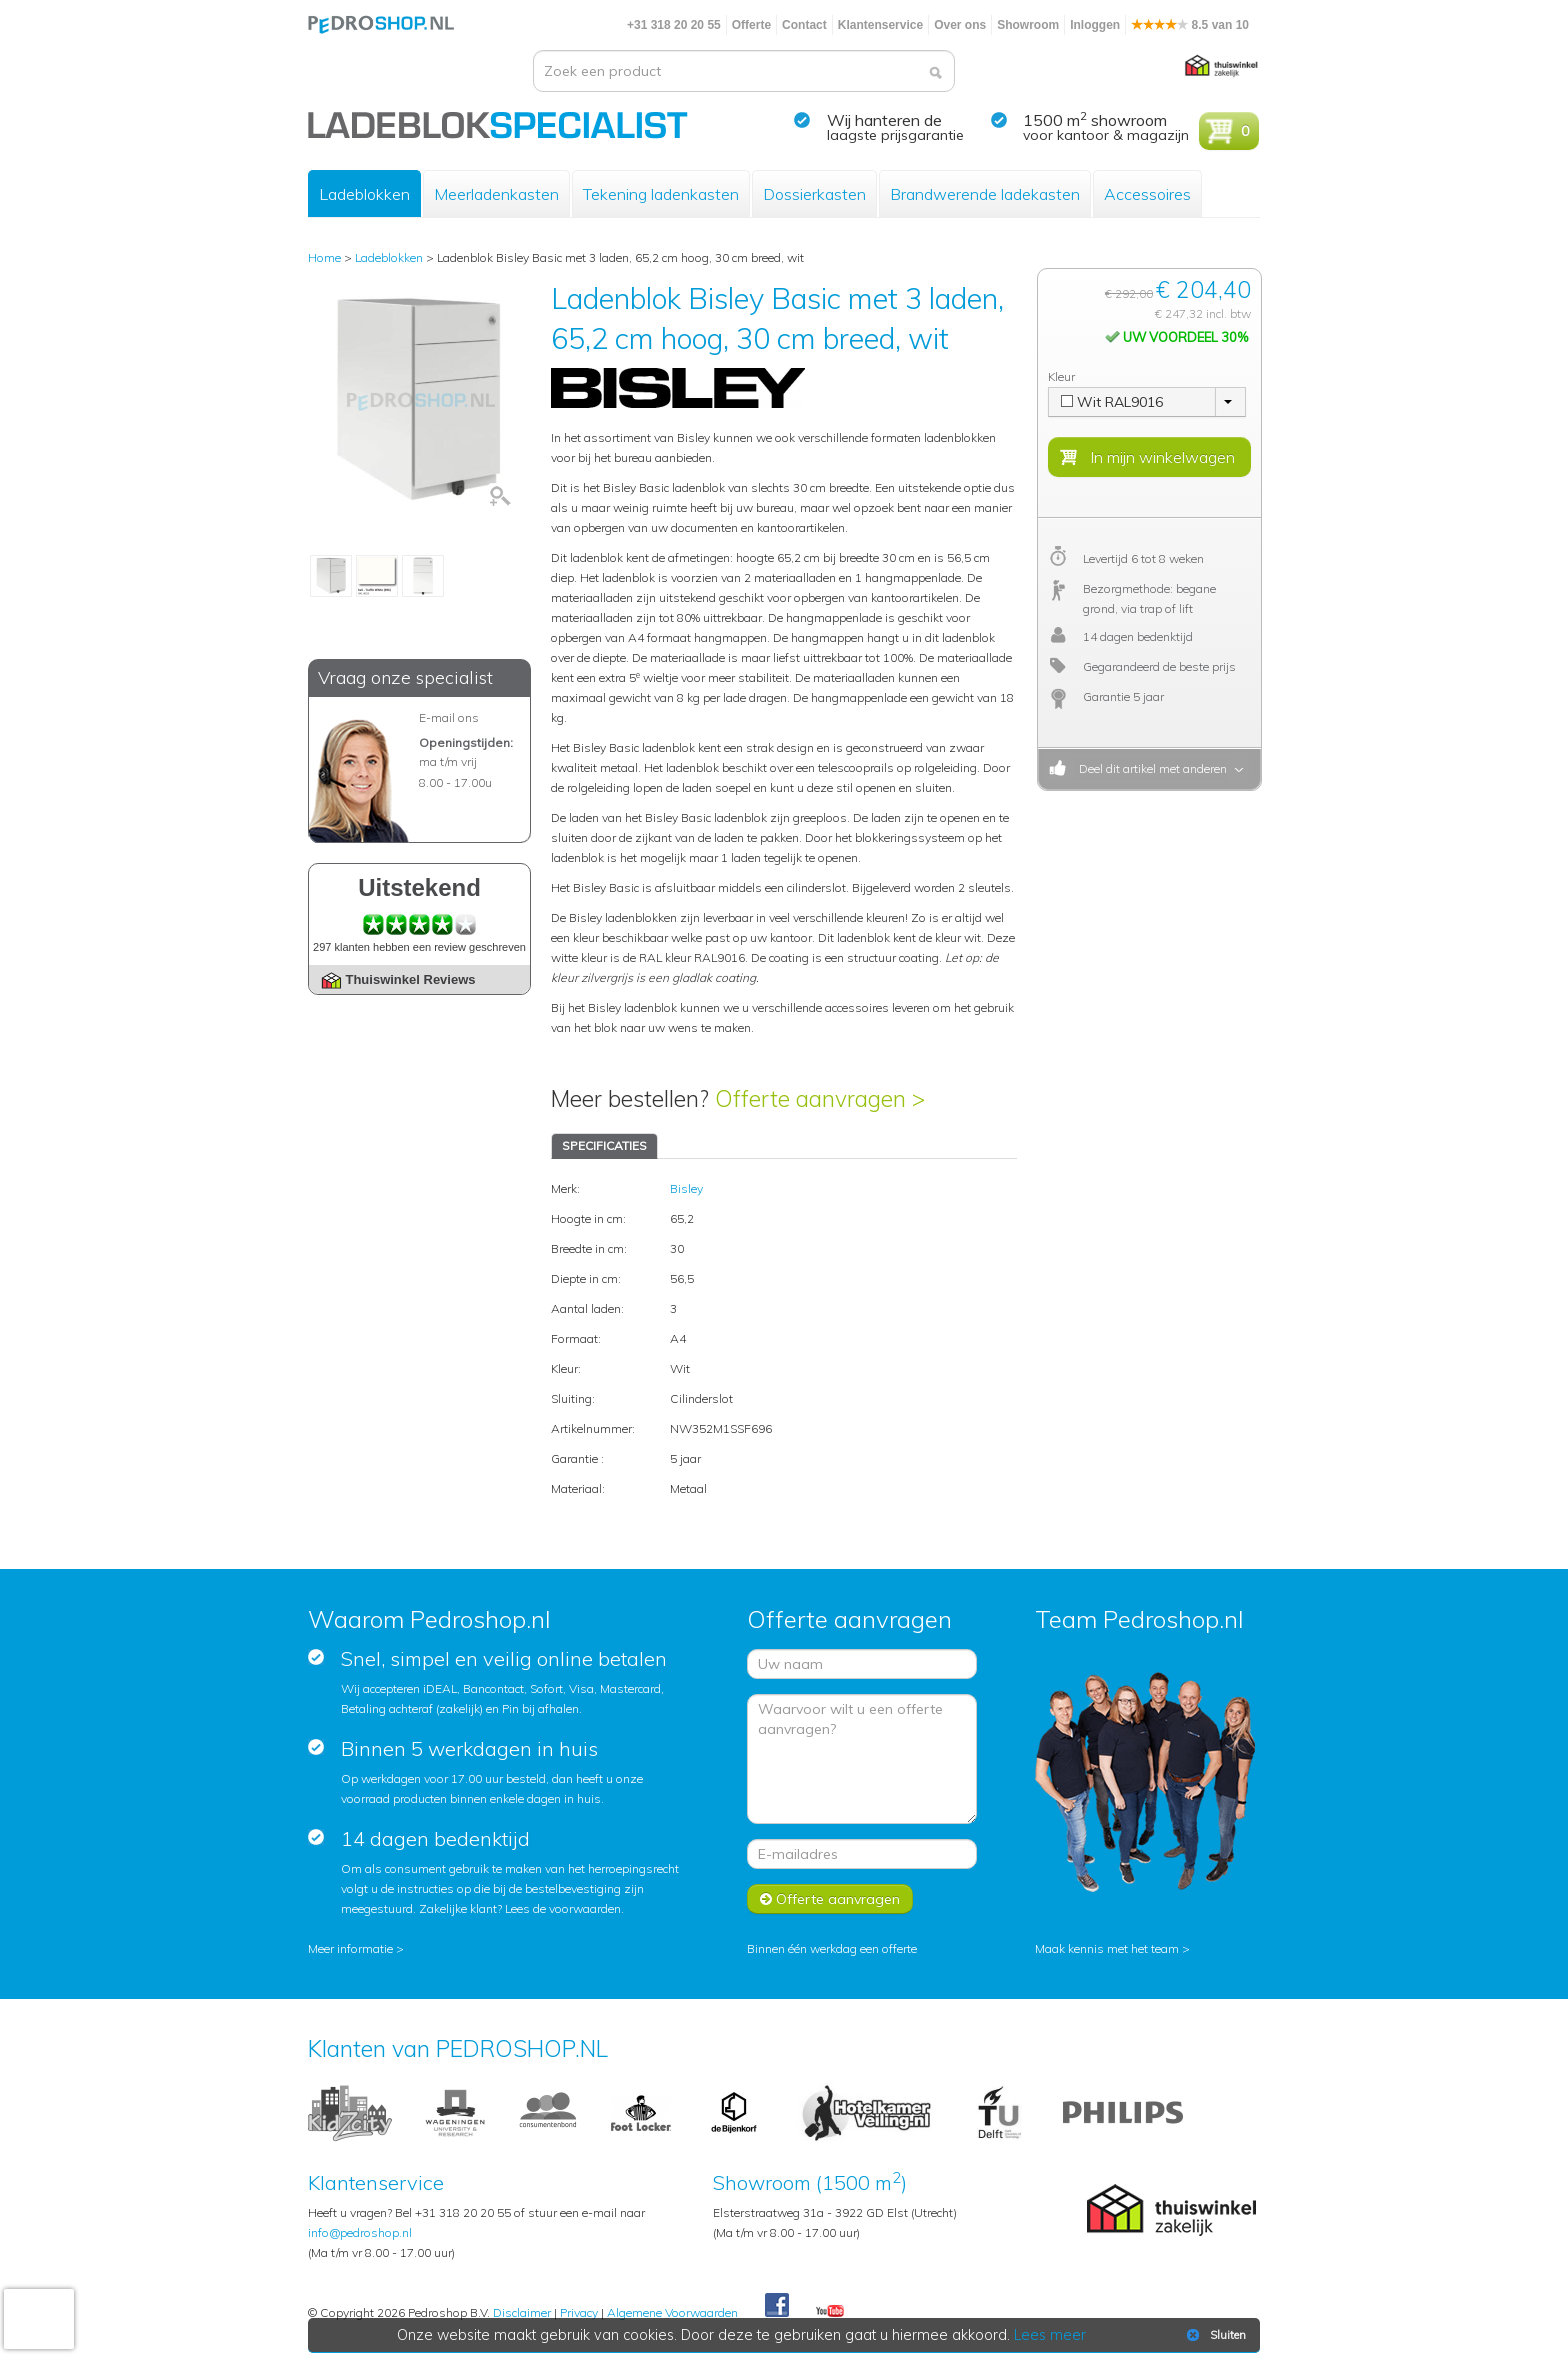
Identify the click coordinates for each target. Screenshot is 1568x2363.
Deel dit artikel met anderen (1150, 768)
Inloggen (1095, 25)
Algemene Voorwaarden (672, 2312)
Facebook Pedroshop (777, 2306)
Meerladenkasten (496, 194)
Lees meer (1051, 2335)
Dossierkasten (814, 194)
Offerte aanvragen (830, 1899)
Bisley (686, 1188)
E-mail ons (449, 717)
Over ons (960, 25)
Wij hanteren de (884, 120)
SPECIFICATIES (604, 1145)
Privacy (579, 2312)
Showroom (1028, 25)
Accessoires (1147, 194)
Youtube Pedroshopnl (830, 2312)
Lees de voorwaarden (563, 1908)
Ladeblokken (364, 194)
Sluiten (1214, 2335)
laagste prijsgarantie (895, 135)
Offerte (751, 25)
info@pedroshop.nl (360, 2232)
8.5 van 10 (1190, 25)
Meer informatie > (356, 1948)
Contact (804, 25)
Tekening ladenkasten (661, 194)
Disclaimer (522, 2312)
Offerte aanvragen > (820, 1098)
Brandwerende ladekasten (985, 194)
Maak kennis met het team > (1112, 1948)
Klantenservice (880, 25)
